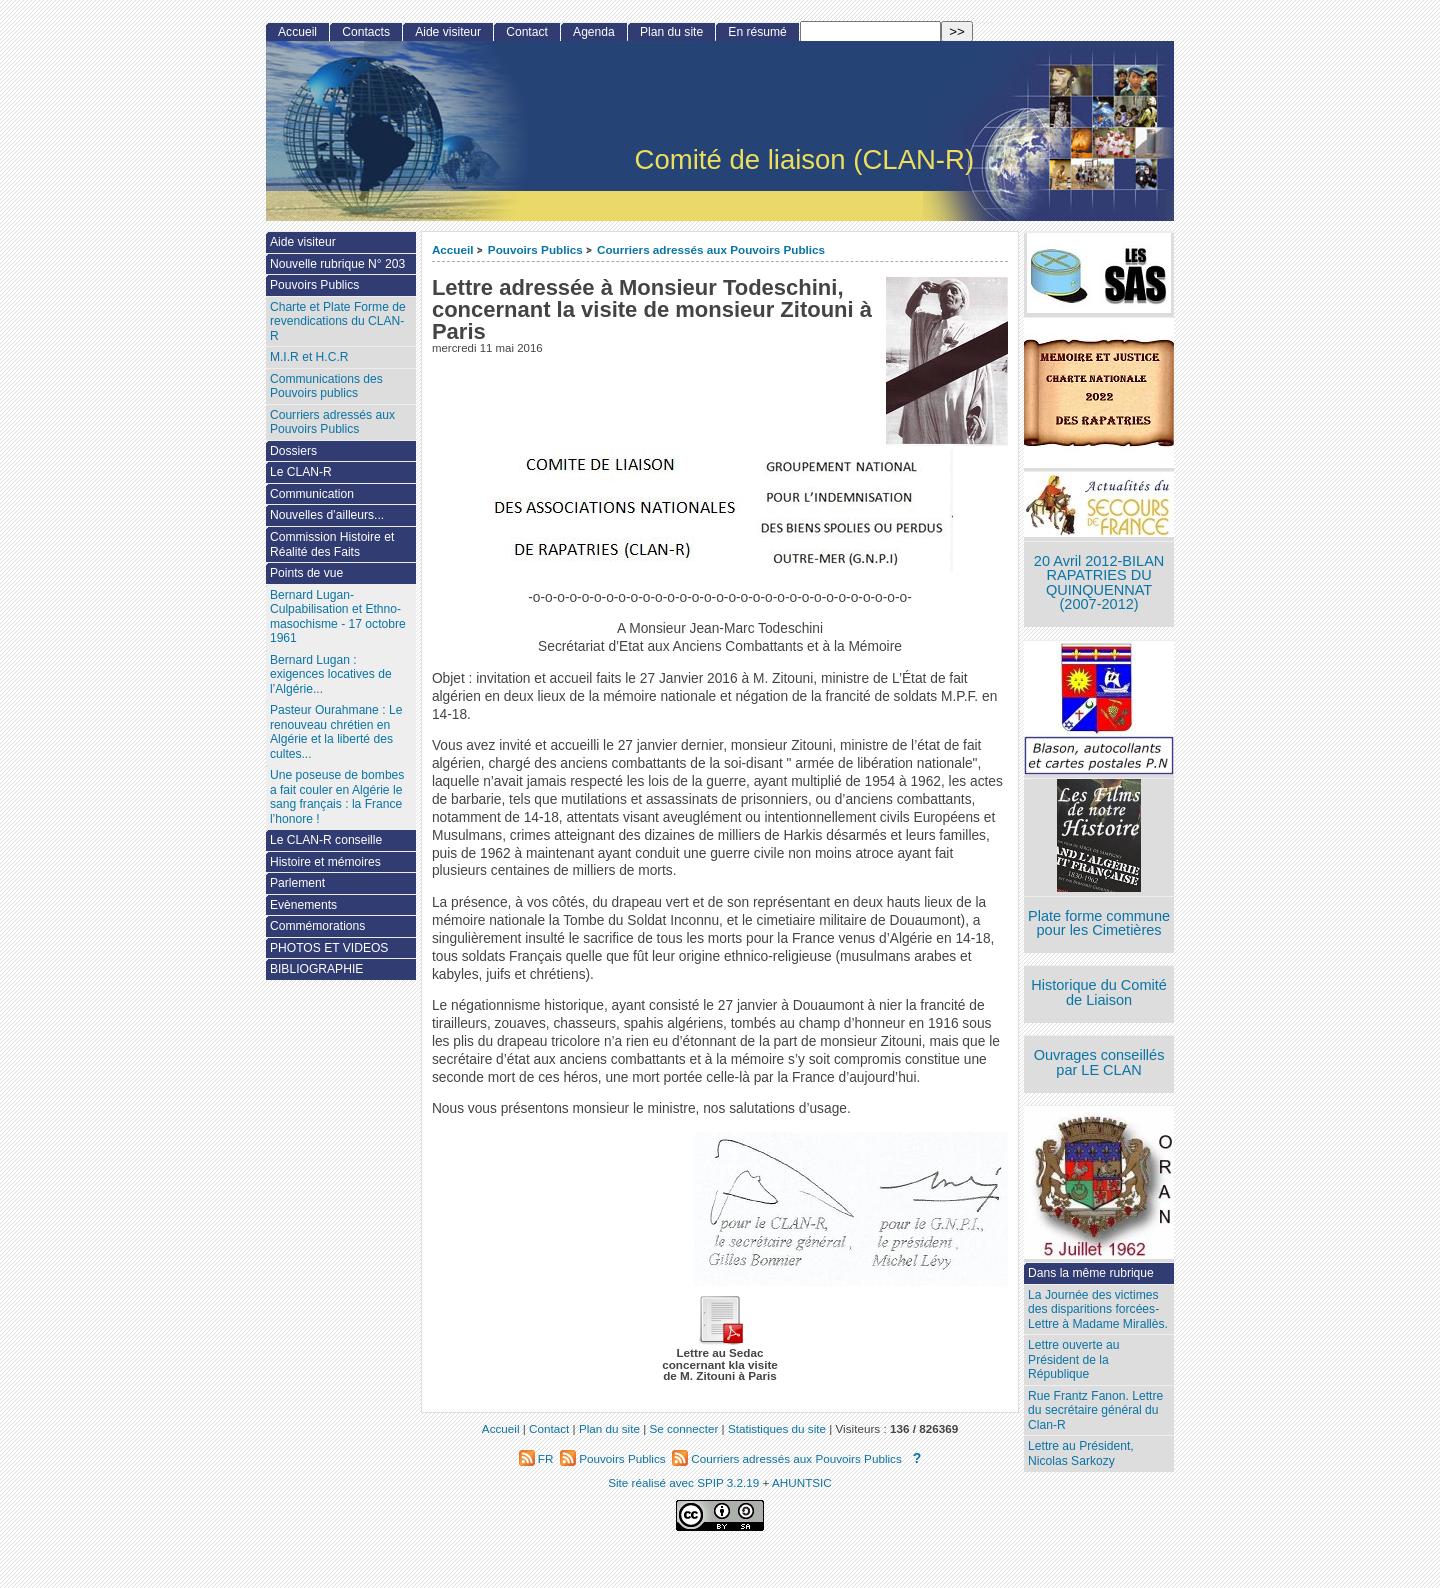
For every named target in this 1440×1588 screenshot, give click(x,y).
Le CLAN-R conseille (326, 840)
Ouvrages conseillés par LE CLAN (1099, 1062)
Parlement (297, 883)
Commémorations (317, 926)
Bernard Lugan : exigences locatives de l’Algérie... (331, 674)
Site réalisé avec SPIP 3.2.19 (683, 1482)
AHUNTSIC (802, 1482)
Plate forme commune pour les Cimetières (1099, 923)
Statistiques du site (777, 1428)
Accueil (453, 249)
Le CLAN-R (301, 472)
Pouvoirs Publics (535, 249)
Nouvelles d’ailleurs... (327, 515)
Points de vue (306, 573)
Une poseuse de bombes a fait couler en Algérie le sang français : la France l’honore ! (337, 797)
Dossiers (293, 451)
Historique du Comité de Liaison (1099, 992)
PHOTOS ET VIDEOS (329, 948)
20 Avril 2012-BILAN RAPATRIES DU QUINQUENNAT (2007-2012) (1099, 583)
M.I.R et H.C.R (309, 357)
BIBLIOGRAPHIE (316, 969)
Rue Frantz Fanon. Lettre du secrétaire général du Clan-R (1095, 1410)
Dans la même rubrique (1091, 1273)
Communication (312, 494)
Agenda (594, 32)
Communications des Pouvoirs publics (326, 386)
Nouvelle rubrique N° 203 (337, 264)
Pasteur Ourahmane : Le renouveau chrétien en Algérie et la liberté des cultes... (336, 732)
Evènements (303, 905)
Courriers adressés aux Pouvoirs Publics (711, 249)
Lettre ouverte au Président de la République (1073, 1359)
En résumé (757, 32)
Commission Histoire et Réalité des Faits (332, 544)
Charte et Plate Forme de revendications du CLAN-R (338, 321)
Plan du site (671, 32)
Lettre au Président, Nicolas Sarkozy (1081, 1453)
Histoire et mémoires (325, 862)
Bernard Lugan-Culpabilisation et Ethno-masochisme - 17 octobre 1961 (338, 617)
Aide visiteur (448, 32)
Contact (527, 32)
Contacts (366, 32)
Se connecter (683, 1428)
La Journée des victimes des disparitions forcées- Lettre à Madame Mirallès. (1098, 1309)
